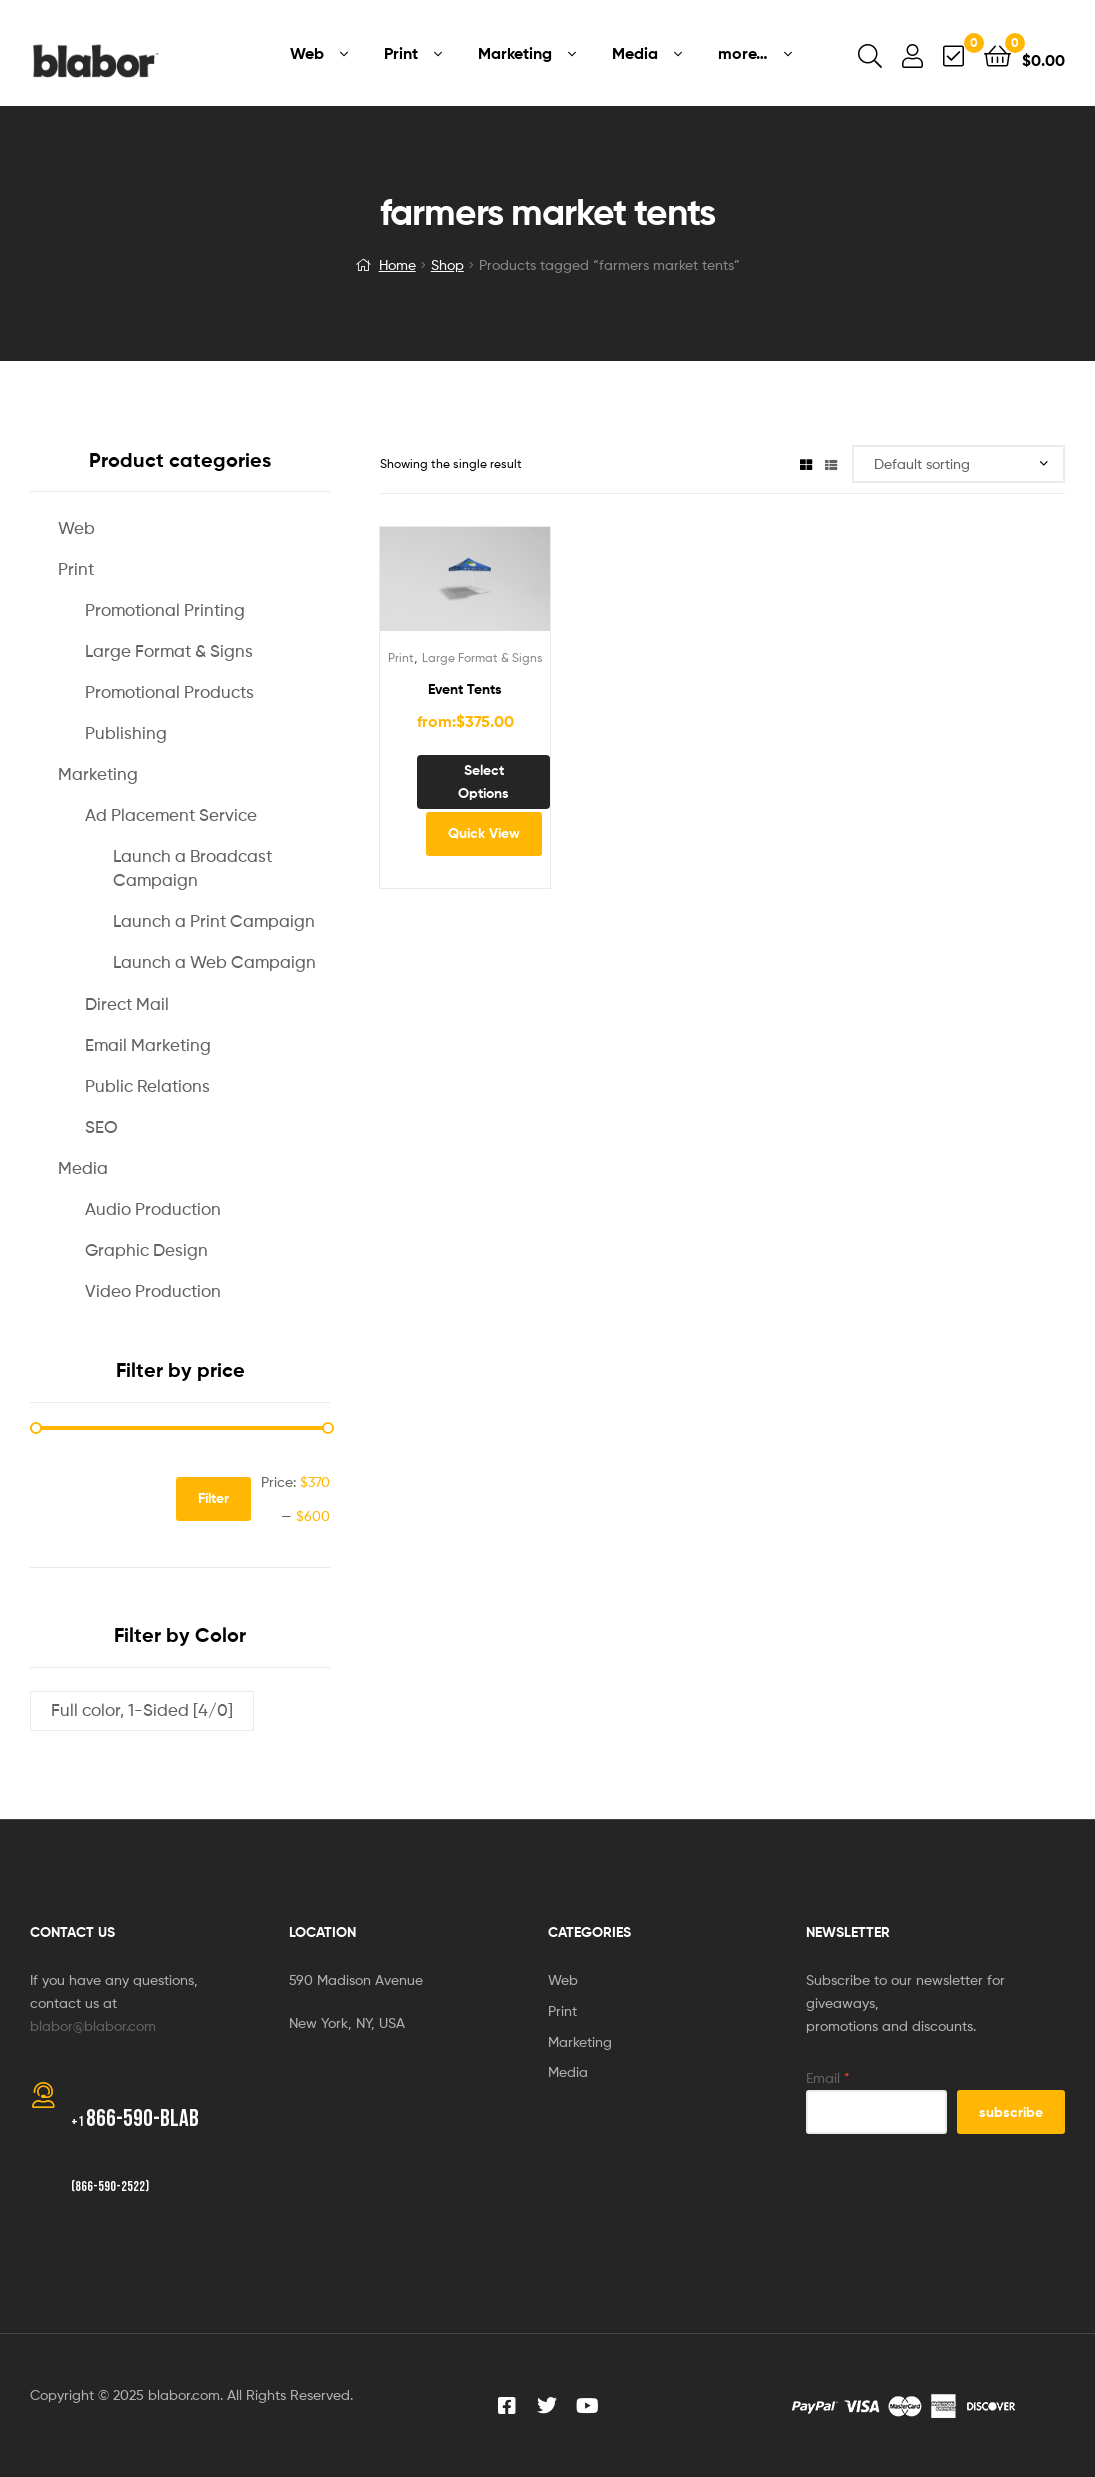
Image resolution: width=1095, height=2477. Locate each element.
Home (397, 264)
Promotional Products (169, 692)
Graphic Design (146, 1250)
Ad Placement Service (171, 815)
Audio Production (153, 1209)
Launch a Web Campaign (214, 962)
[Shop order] (958, 464)
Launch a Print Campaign (214, 921)
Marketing (98, 774)
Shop (447, 264)
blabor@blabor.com (93, 2025)
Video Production (153, 1291)
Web (76, 528)
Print (401, 657)
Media (83, 1168)
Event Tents (465, 689)
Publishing (126, 733)
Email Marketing (148, 1045)
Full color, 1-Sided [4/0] (142, 1710)
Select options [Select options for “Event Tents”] (483, 781)
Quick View (484, 833)
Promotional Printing (165, 610)
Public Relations (147, 1086)
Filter (213, 1498)
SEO (101, 1127)
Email (828, 2077)
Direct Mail (127, 1004)
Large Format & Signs (482, 657)
